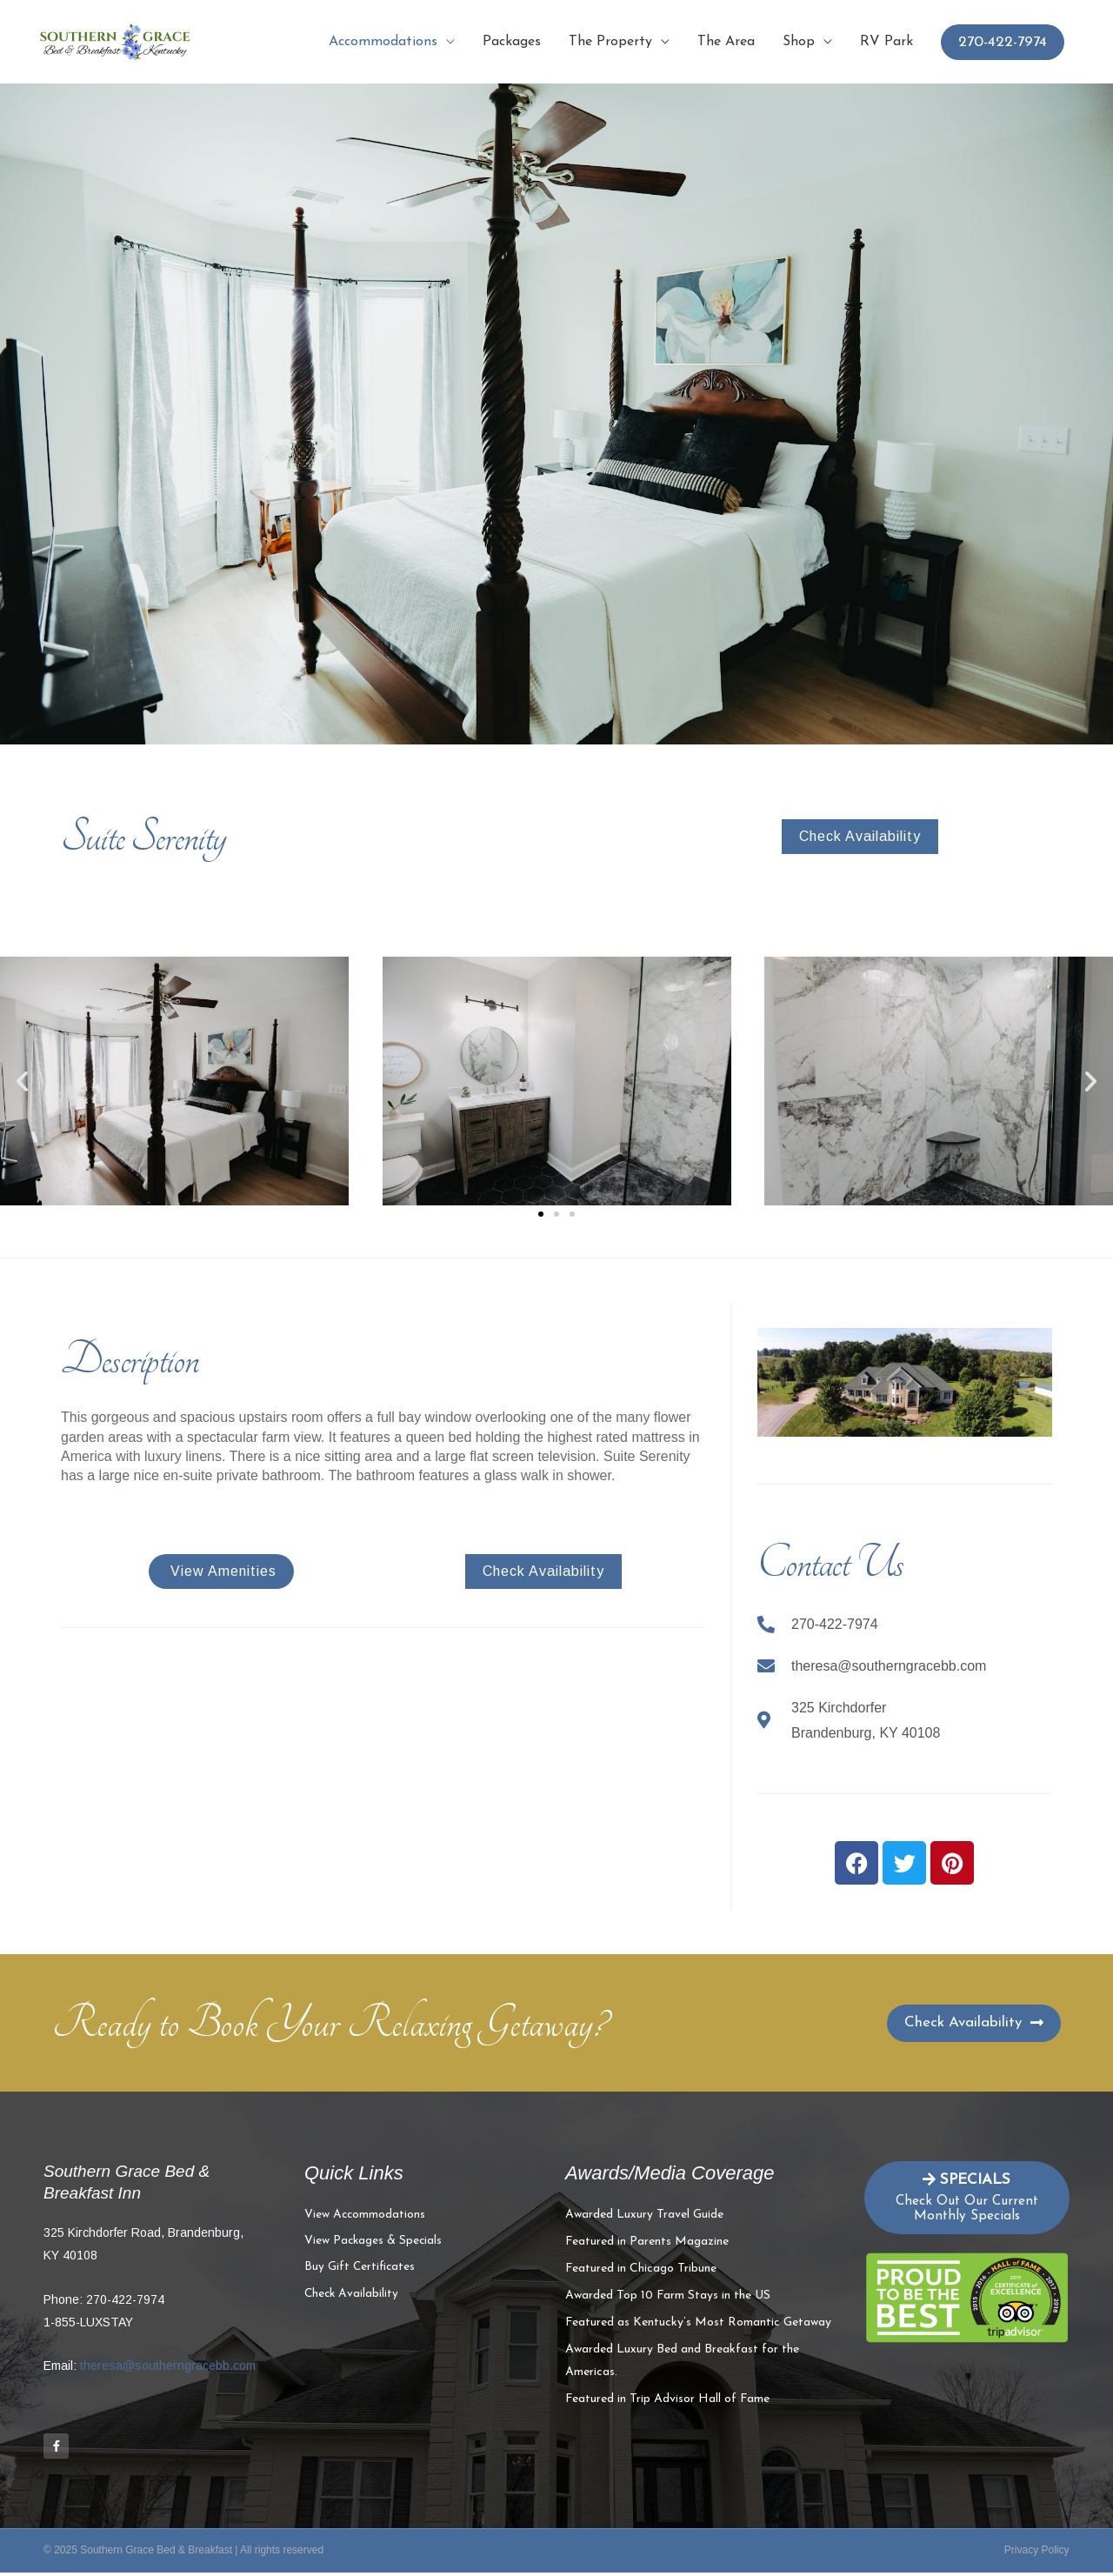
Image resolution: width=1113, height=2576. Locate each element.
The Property (610, 42)
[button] (22, 1081)
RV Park (886, 42)
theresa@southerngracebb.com (168, 2365)
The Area (726, 42)
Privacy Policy (1037, 2553)
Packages (512, 42)
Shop (799, 42)
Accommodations (383, 42)
